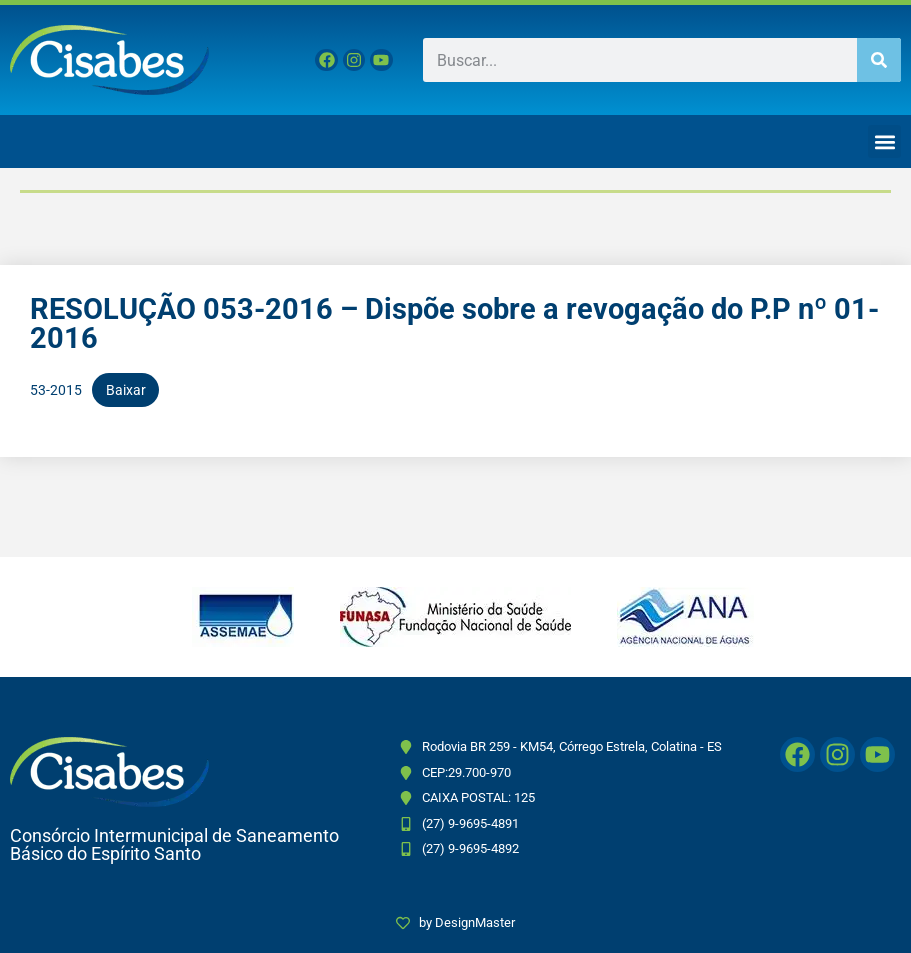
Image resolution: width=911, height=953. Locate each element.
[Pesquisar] (879, 60)
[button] (884, 141)
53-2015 (56, 390)
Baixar (126, 390)
